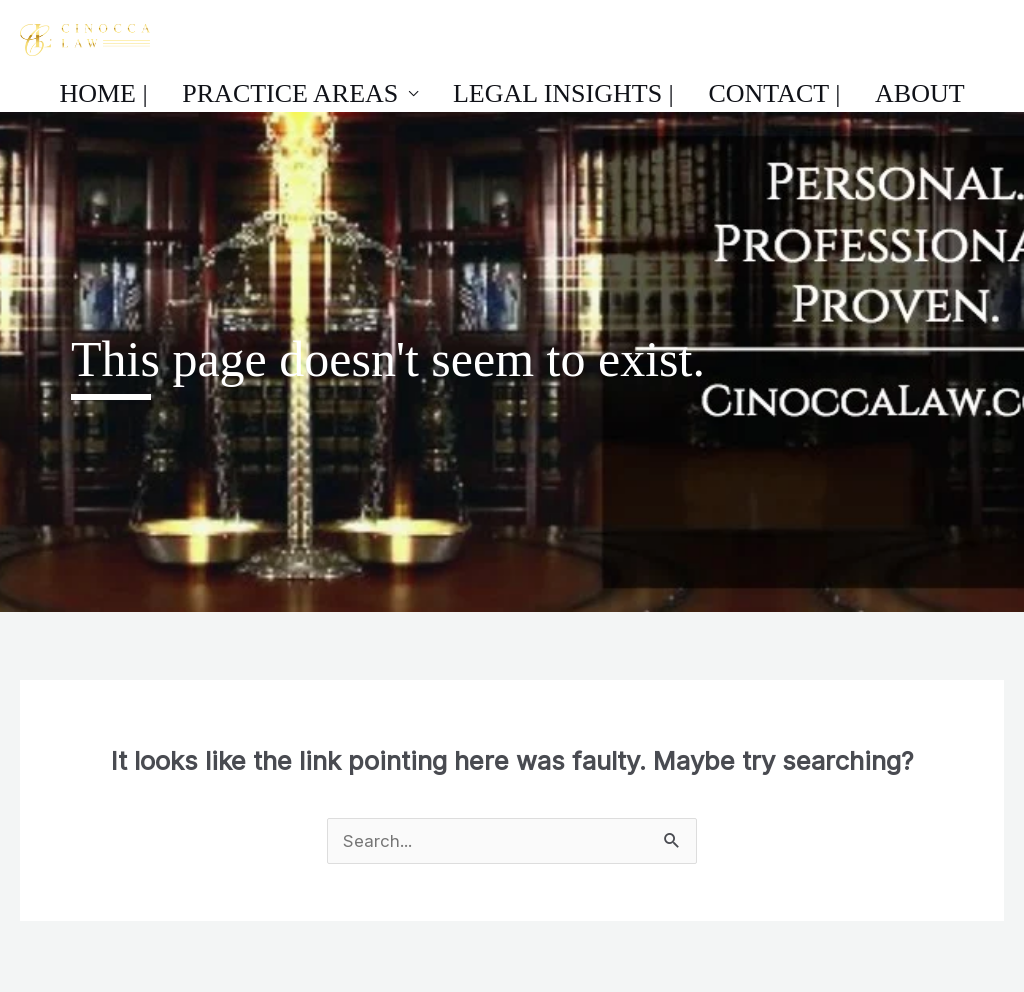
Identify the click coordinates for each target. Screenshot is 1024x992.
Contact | (748, 96)
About (867, 96)
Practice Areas (317, 96)
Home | (157, 96)
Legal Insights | (563, 96)
